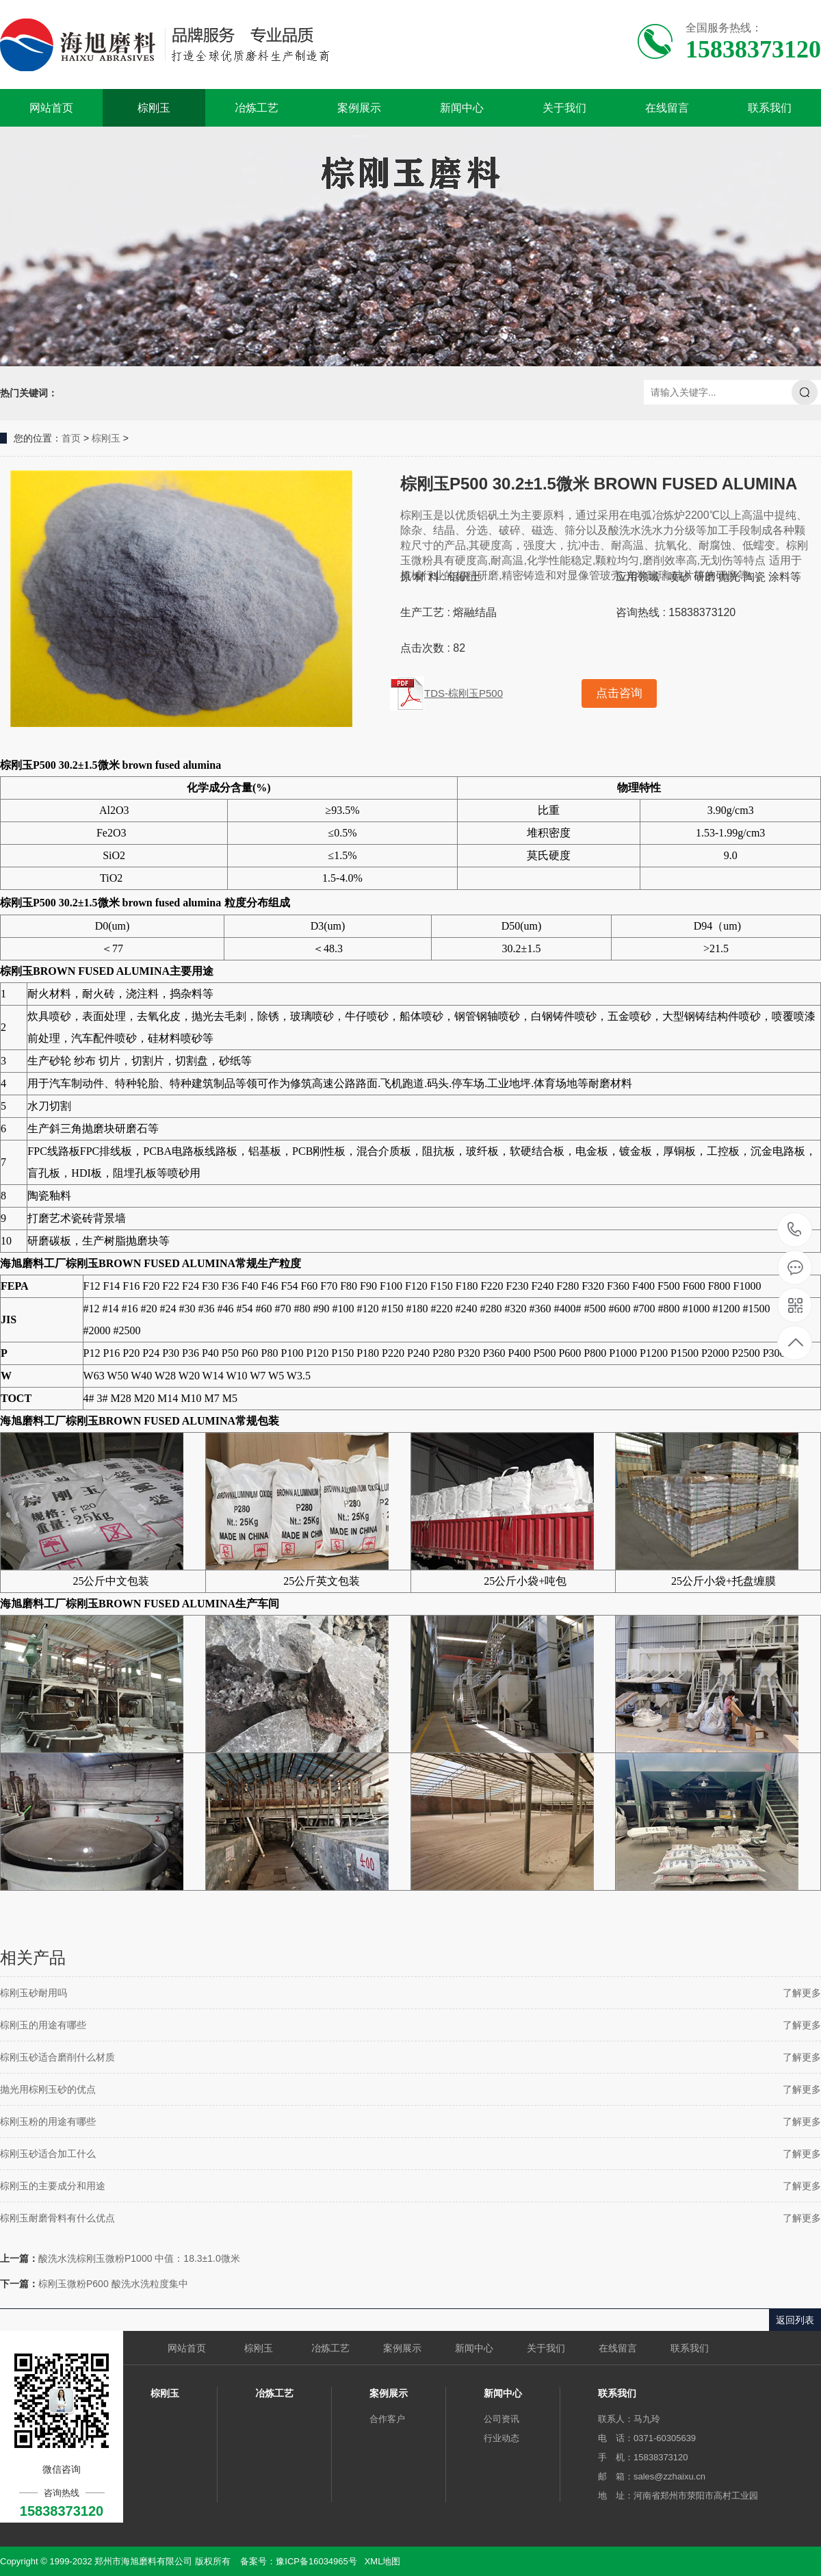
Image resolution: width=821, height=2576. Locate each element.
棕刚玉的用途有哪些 (43, 2024)
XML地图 (383, 2561)
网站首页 (51, 108)
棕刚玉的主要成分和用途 (52, 2185)
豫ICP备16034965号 (316, 2561)
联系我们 (770, 108)
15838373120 (795, 1229)
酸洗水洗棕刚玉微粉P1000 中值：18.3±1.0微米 (139, 2258)
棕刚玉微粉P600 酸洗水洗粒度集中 (113, 2283)
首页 (71, 438)
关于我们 (564, 108)
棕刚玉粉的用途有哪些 (48, 2121)
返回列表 (795, 2319)
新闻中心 (462, 108)
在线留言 (667, 108)
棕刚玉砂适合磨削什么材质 (57, 2057)
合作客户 (387, 2419)
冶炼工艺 (256, 108)
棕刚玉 (154, 108)
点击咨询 (619, 693)
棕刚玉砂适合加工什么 (48, 2153)
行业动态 (501, 2438)
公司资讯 (501, 2419)
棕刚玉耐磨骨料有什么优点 (57, 2217)
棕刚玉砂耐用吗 (33, 1992)
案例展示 (359, 108)
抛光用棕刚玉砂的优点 (48, 2089)
